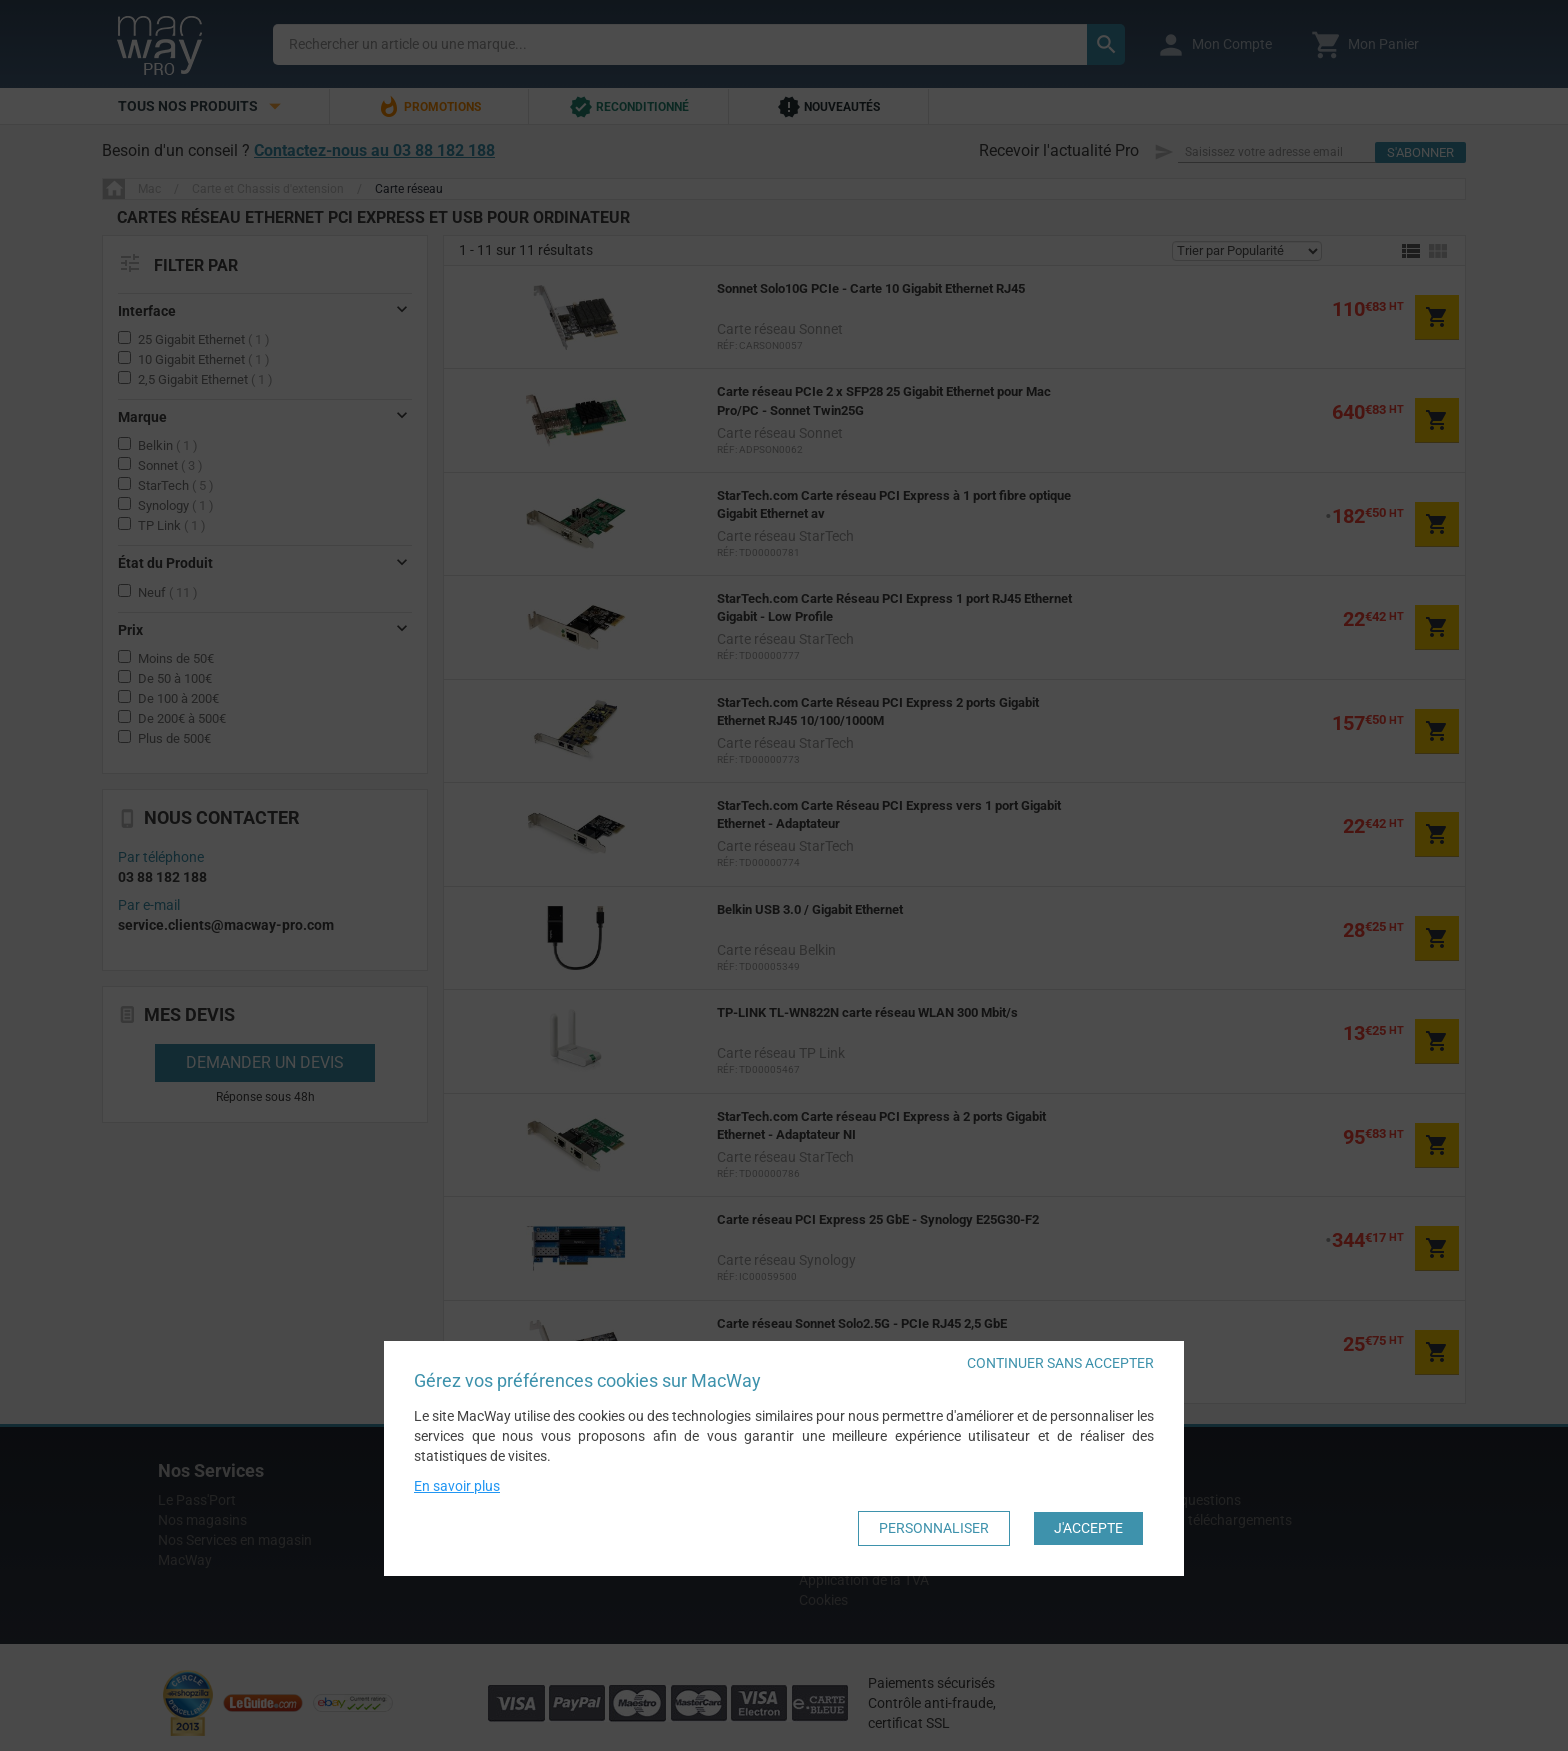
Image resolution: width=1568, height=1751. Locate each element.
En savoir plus (457, 1486)
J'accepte (1088, 1528)
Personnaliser (934, 1528)
